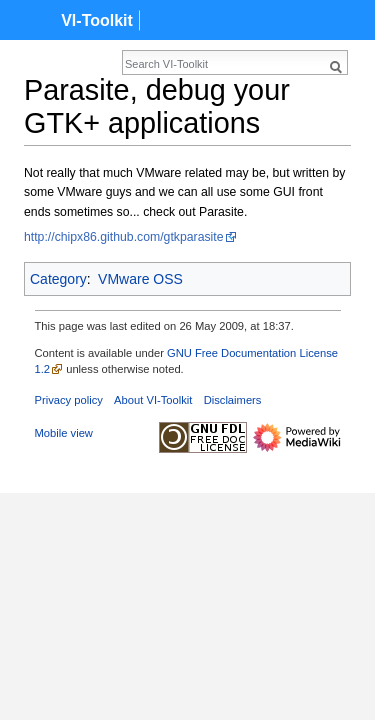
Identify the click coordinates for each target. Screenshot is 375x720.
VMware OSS (140, 279)
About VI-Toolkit (153, 400)
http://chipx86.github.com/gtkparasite (124, 237)
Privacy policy (69, 400)
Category (58, 279)
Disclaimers (233, 400)
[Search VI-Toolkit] (146, 64)
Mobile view (64, 433)
